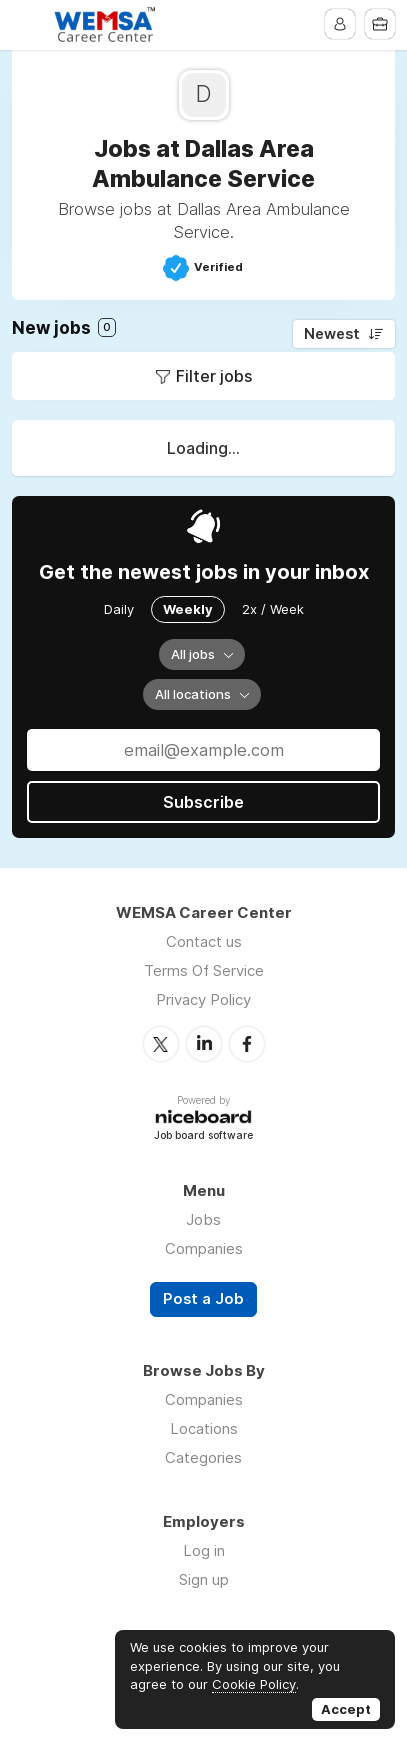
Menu (27, 25)
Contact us (204, 941)
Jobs (203, 1219)
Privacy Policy (203, 999)
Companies (204, 1248)
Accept (346, 1709)
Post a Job (203, 1299)
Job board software (203, 1136)
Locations (204, 1428)
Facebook (247, 1044)
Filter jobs (214, 376)
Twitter (161, 1044)
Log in (204, 1550)
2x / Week (273, 609)
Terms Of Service (204, 970)
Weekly (188, 609)
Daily (119, 609)
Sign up (204, 1579)
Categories (203, 1457)
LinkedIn (204, 1044)
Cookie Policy (254, 1684)
